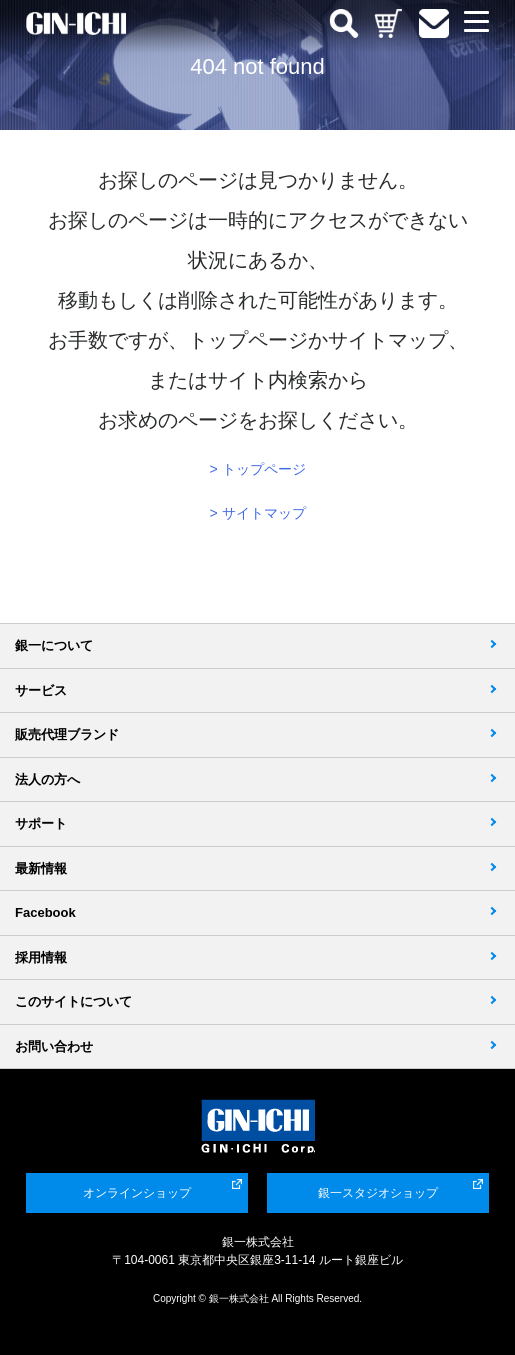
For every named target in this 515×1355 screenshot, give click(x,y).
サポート (41, 823)
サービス (41, 690)
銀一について (54, 645)
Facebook (45, 912)
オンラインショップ (137, 1193)
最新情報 (41, 868)
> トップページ (257, 469)
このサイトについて (73, 1001)
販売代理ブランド (67, 734)
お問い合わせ (54, 1046)
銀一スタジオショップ (378, 1193)
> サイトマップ (257, 513)
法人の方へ (47, 779)
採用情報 (41, 957)
